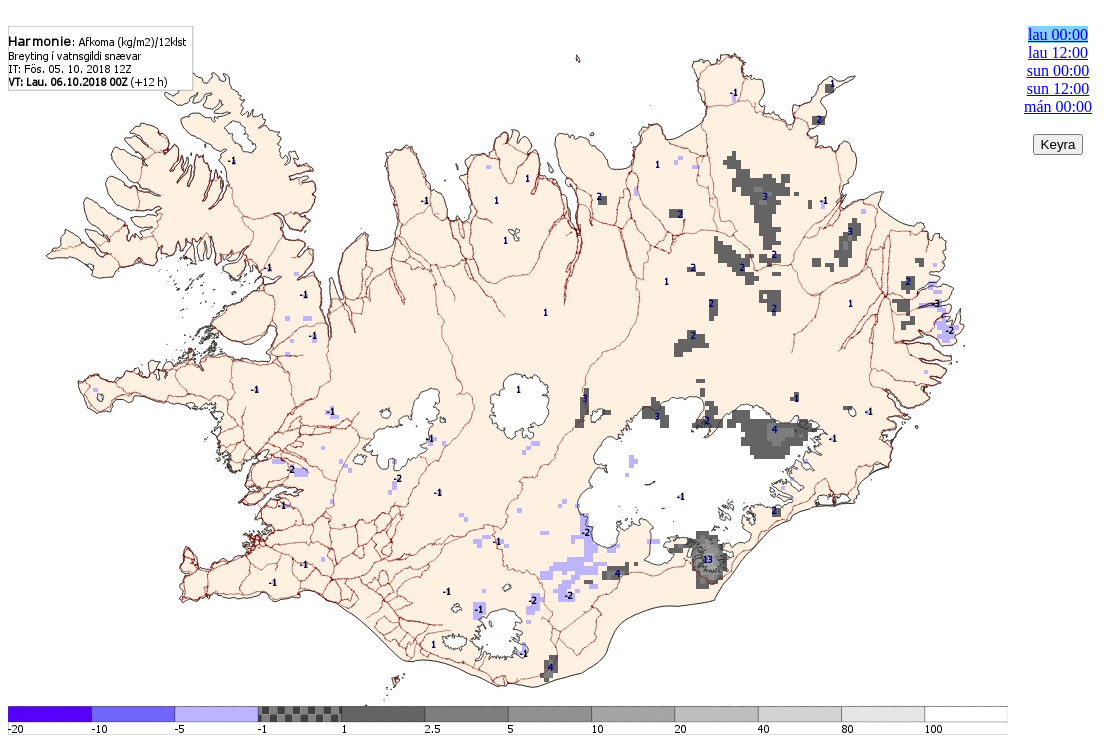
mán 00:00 (1058, 106)
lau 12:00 (1058, 52)
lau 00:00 (1058, 34)
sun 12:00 (1058, 88)
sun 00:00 (1058, 70)
